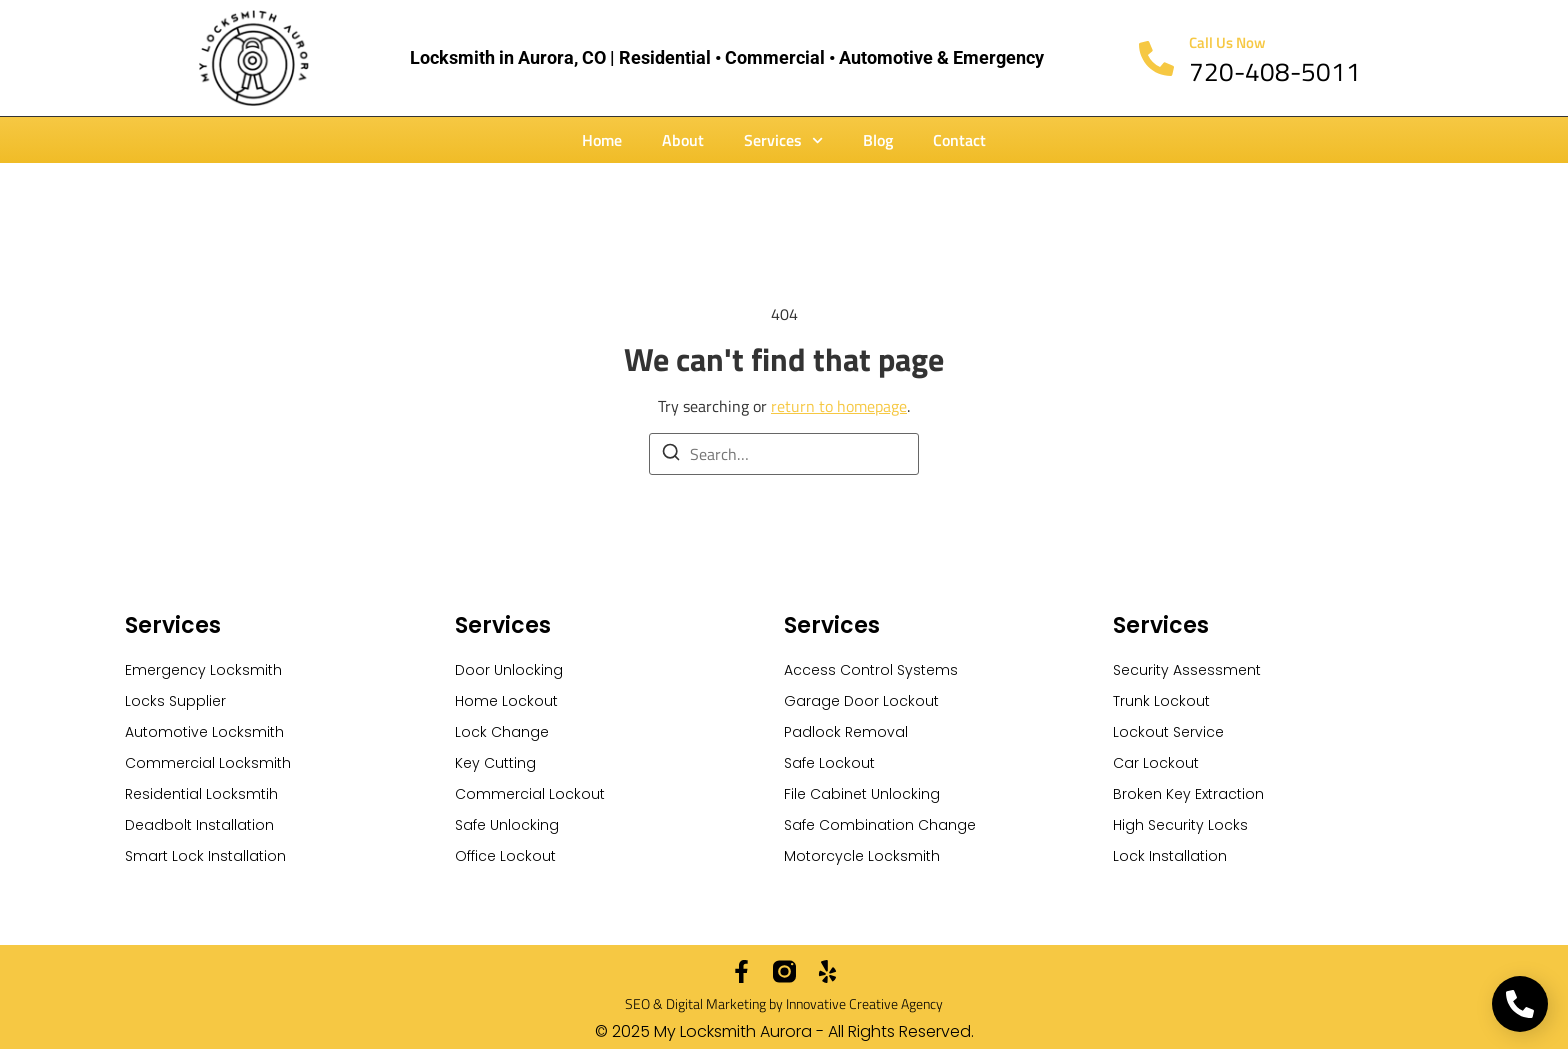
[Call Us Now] (1156, 58)
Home (602, 140)
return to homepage (839, 406)
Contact (959, 140)
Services (783, 140)
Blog (878, 140)
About (683, 140)
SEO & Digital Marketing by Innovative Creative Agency (784, 1003)
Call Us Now (1227, 42)
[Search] (671, 455)
